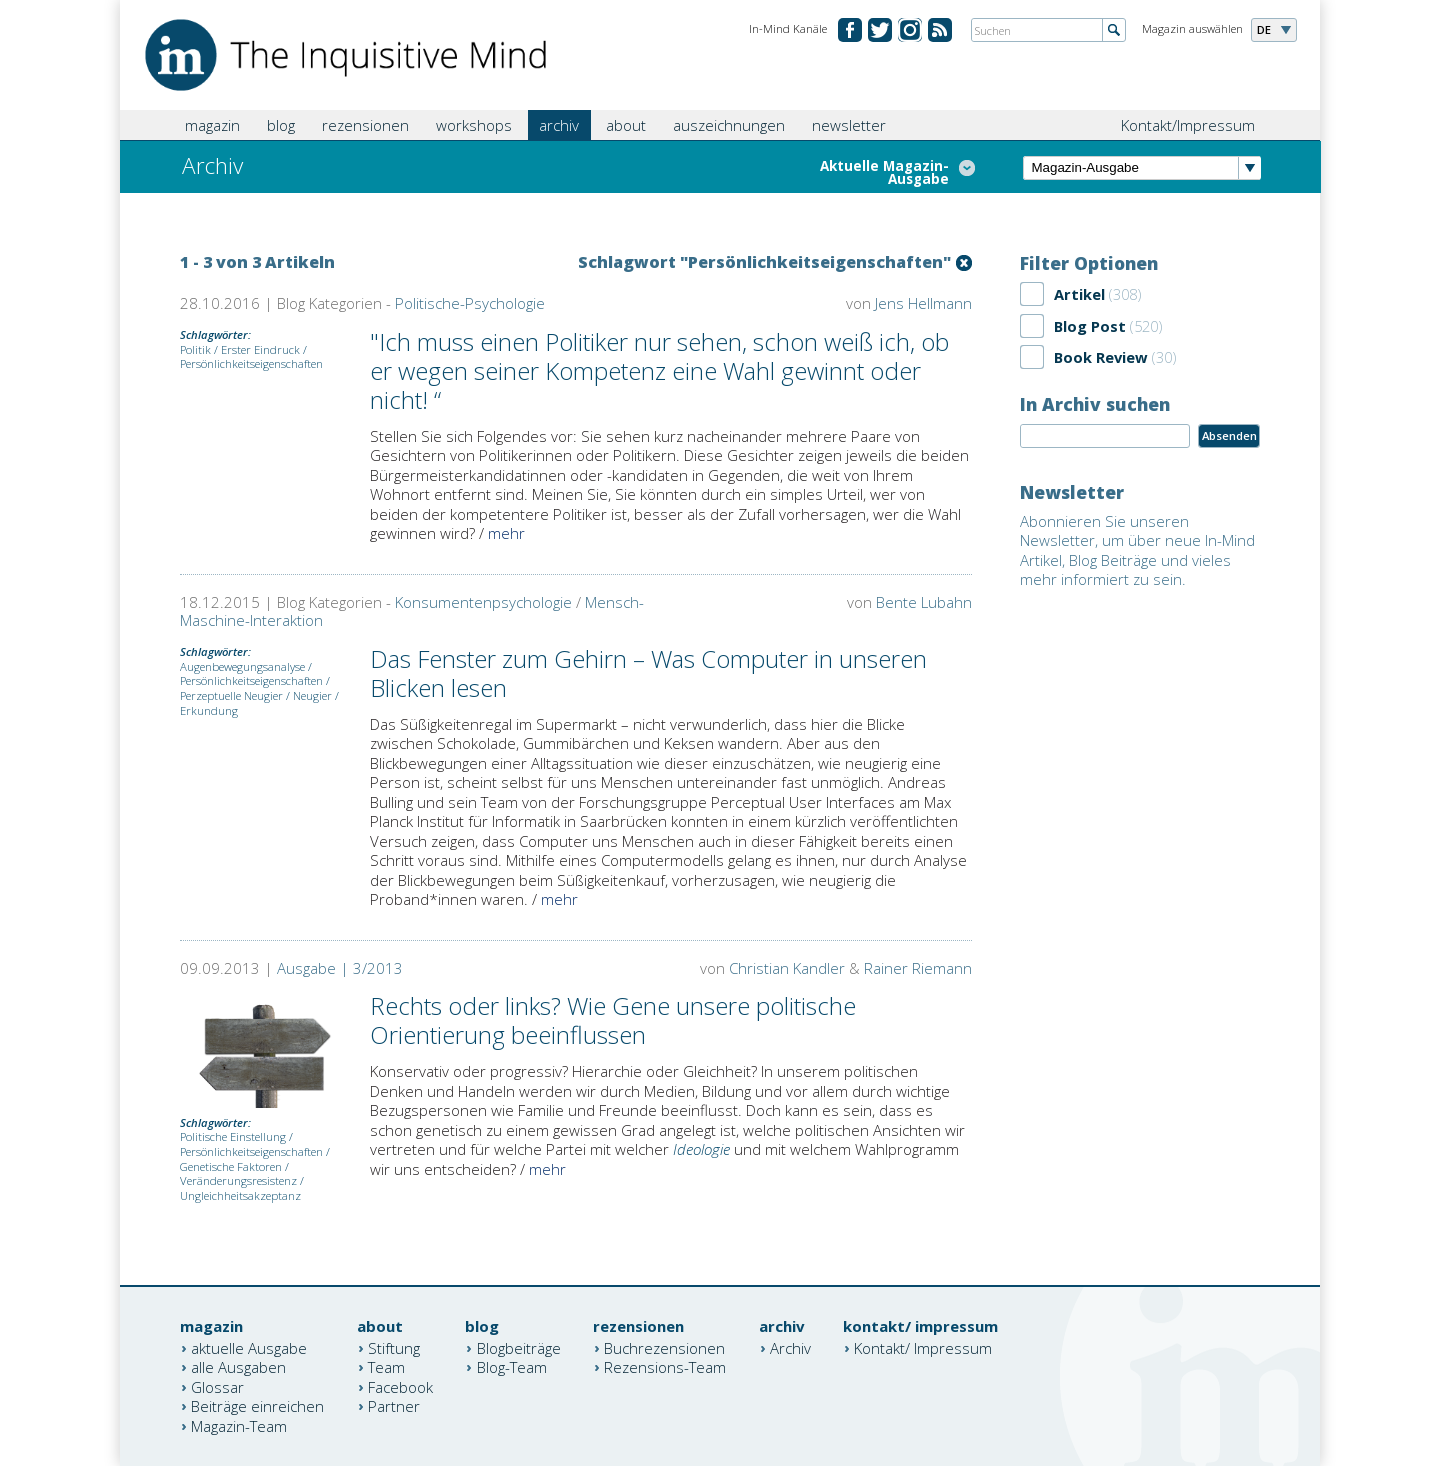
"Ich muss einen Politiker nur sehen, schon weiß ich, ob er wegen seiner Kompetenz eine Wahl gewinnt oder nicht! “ (659, 370)
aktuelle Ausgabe (249, 1347)
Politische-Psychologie (470, 303)
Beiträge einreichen (257, 1406)
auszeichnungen (729, 125)
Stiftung (394, 1347)
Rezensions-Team (665, 1367)
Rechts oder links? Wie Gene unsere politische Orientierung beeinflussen (613, 1020)
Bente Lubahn (924, 602)
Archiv (790, 1347)
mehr (506, 533)
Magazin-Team (239, 1425)
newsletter (849, 125)
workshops (474, 125)
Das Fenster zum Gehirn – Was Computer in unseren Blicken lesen (648, 673)
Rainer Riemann (918, 968)
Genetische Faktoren (231, 1166)
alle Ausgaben (238, 1367)
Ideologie (701, 1149)
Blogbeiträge (519, 1347)
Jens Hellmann (923, 303)
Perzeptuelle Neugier (231, 695)
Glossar (217, 1386)
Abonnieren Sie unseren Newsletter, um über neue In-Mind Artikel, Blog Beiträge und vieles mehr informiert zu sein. (1137, 550)
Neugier (312, 695)
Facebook (400, 1386)
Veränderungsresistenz (238, 1180)
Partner (394, 1406)
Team (386, 1367)
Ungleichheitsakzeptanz (240, 1195)
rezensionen (365, 125)
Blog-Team (512, 1367)
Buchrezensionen (664, 1347)
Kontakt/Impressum (1188, 125)
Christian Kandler (787, 968)
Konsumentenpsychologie (483, 602)
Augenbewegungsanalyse (242, 666)
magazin (212, 125)
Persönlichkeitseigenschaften (251, 363)
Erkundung (209, 710)
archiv (559, 125)
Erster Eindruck (260, 349)
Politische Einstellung (233, 1136)
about (626, 125)
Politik (195, 349)
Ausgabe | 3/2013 (340, 968)
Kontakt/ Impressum (923, 1347)
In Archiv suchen (1095, 404)
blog (281, 125)
